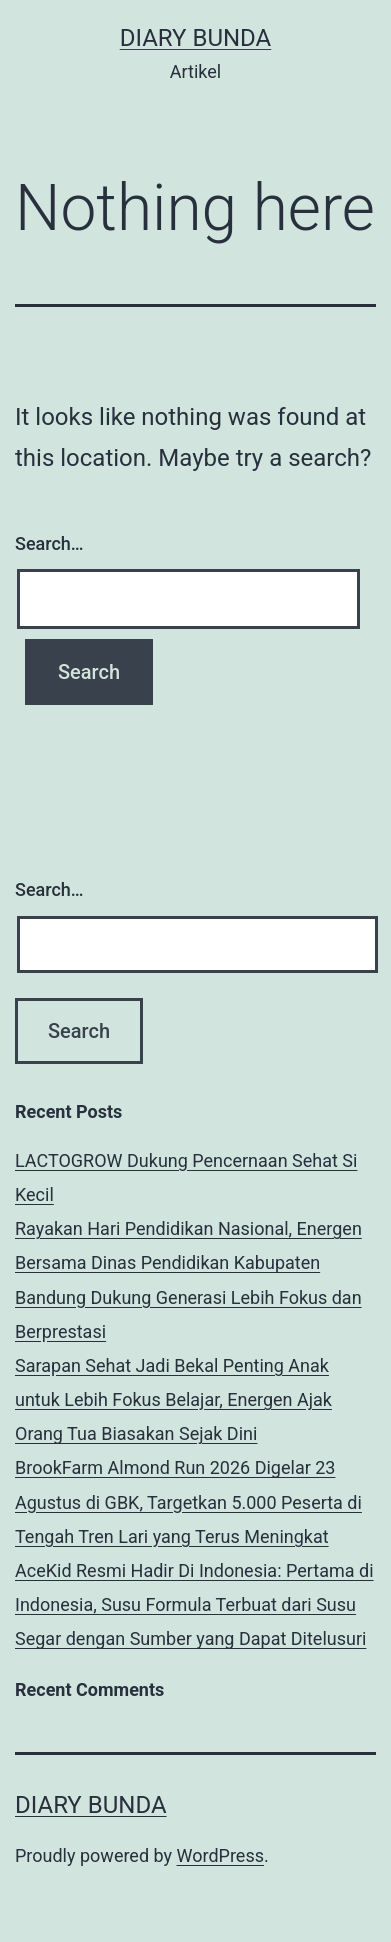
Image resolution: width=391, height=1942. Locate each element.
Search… (49, 543)
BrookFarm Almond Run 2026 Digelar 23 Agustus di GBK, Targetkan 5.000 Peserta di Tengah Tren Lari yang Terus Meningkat (188, 1501)
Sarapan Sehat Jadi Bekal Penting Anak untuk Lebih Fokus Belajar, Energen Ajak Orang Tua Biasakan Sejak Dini (173, 1399)
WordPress (220, 1855)
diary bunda (196, 38)
